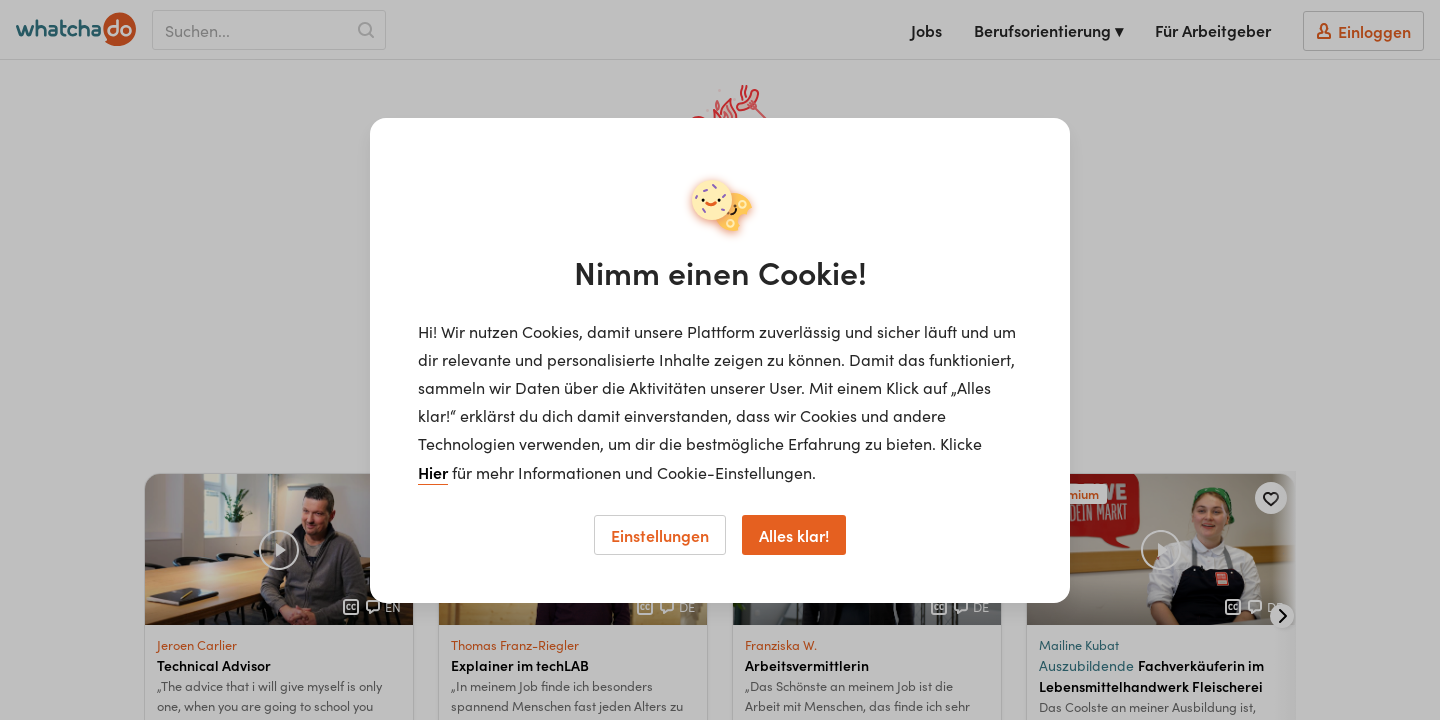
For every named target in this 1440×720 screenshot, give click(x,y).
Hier (433, 472)
